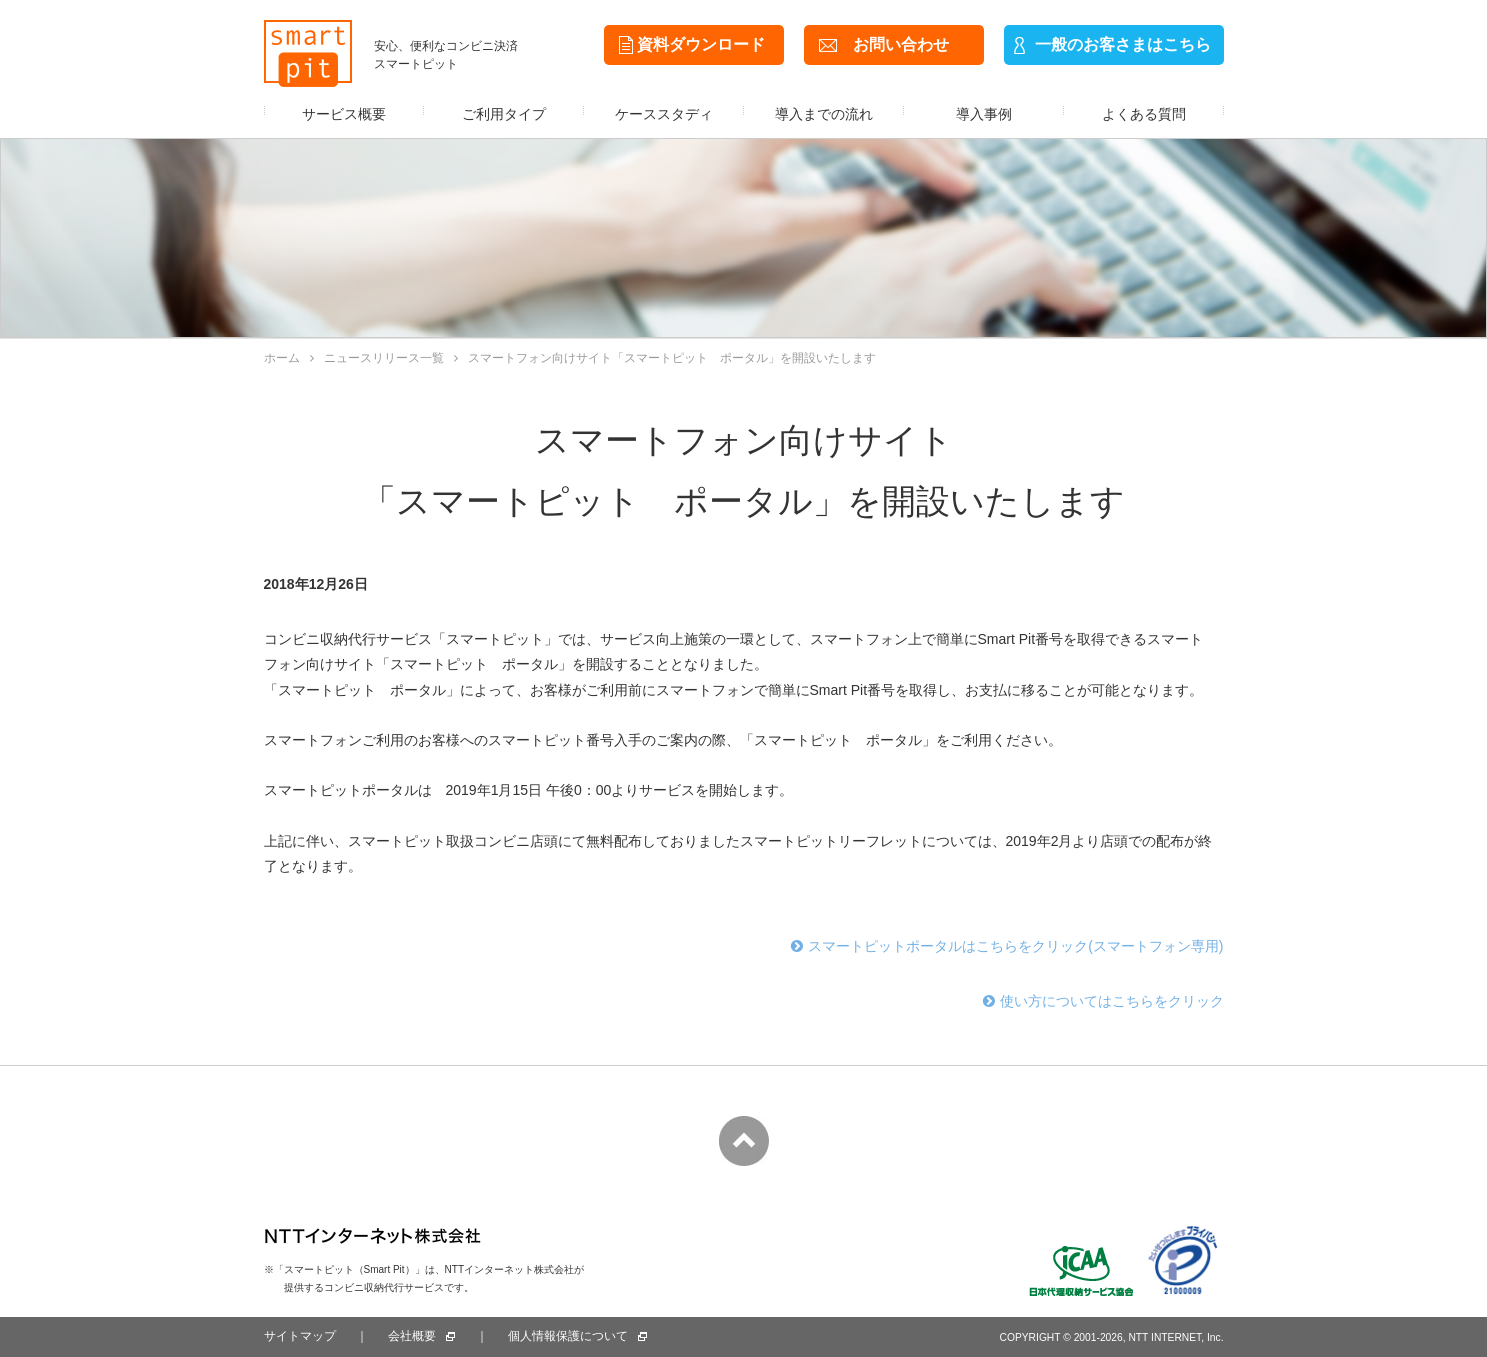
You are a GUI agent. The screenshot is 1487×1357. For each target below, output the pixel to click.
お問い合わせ (901, 44)
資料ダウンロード (701, 44)
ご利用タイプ (504, 114)
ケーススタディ (664, 114)
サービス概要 (344, 114)
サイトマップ (300, 1336)
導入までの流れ (824, 114)
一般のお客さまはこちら (1123, 44)
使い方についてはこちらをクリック (1103, 1001)
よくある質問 (1144, 114)
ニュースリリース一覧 (377, 358)
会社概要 (412, 1336)
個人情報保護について (568, 1336)
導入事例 (984, 114)
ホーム (282, 358)
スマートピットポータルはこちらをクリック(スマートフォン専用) (1007, 946)
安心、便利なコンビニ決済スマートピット (446, 55)
